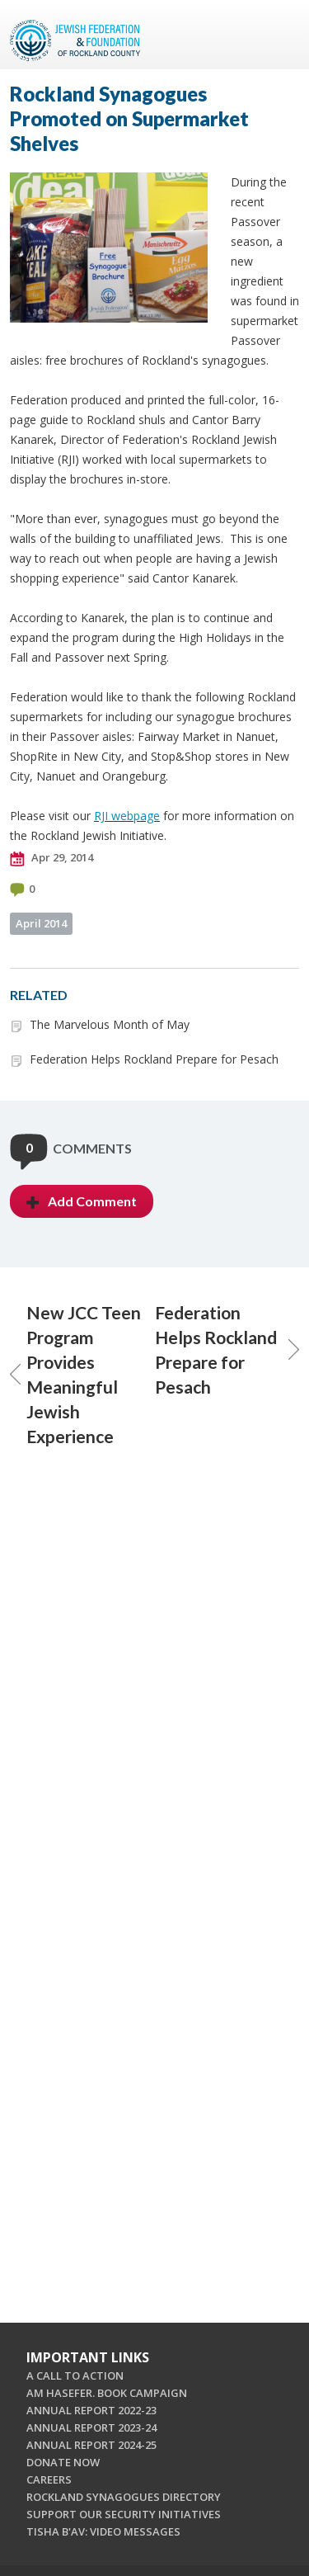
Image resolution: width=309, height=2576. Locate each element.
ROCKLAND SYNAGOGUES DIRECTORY (123, 2496)
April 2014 (41, 923)
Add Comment (81, 1201)
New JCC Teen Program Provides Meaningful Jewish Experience (75, 1374)
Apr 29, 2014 (51, 858)
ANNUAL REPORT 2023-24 (91, 2427)
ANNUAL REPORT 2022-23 (91, 2410)
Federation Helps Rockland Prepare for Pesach (154, 1059)
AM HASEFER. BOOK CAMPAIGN (106, 2392)
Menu (280, 35)
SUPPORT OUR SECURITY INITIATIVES (123, 2514)
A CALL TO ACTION (75, 2375)
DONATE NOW (63, 2462)
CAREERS (49, 2479)
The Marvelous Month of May (110, 1024)
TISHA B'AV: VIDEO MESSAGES (103, 2531)
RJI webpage (127, 815)
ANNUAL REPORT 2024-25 (91, 2444)
